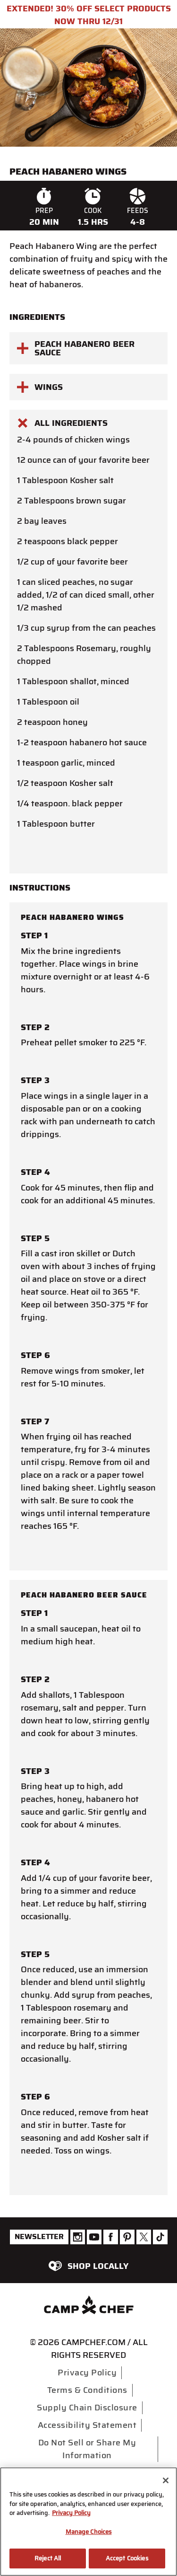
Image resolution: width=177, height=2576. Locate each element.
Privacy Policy (87, 2372)
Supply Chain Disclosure (87, 2407)
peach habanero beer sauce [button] (76, 348)
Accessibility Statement (87, 2425)
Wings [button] (40, 387)
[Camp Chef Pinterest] (127, 2237)
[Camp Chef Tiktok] (160, 2237)
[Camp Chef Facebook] (110, 2237)
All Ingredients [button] (62, 423)
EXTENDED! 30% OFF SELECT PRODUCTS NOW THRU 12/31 (89, 15)
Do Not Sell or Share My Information (87, 2449)
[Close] (165, 2480)
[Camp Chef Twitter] (143, 2237)
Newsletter (39, 2236)
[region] (88, 2521)
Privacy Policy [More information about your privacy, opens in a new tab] (71, 2513)
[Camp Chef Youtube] (94, 2237)
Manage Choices (89, 2532)
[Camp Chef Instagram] (77, 2237)
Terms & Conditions (87, 2390)
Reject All (47, 2558)
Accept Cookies (127, 2558)
